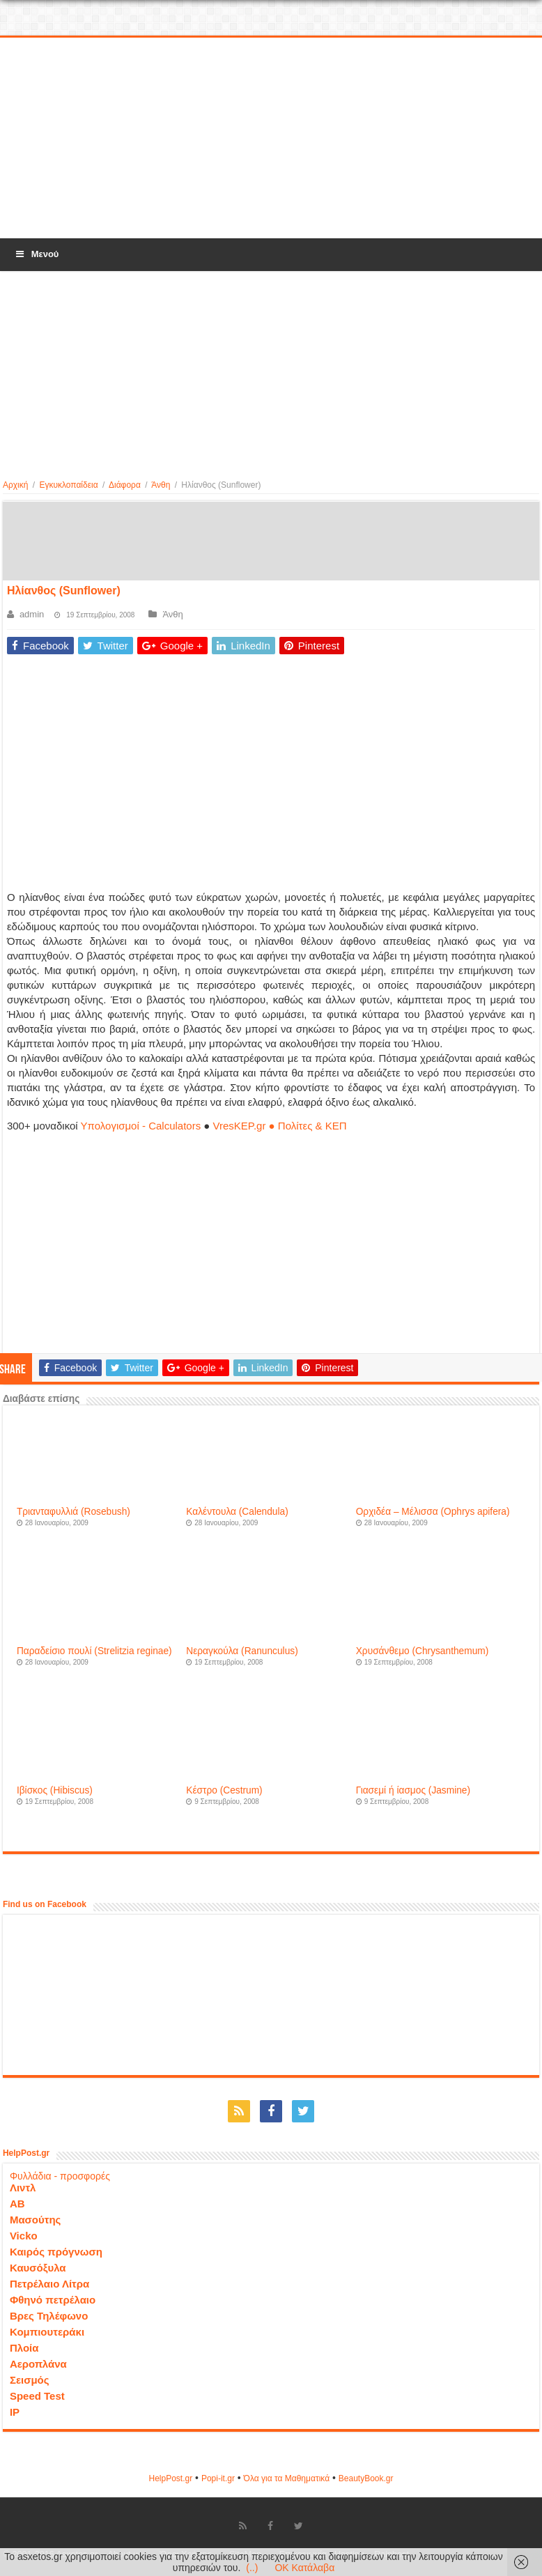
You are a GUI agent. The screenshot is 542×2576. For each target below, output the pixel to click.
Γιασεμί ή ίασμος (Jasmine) (413, 1790)
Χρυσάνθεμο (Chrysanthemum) (422, 1651)
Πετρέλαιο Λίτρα (49, 2284)
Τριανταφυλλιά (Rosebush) (73, 1511)
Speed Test (37, 2396)
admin (32, 614)
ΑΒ (17, 2203)
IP (15, 2412)
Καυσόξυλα (38, 2268)
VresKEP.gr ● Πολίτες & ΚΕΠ (280, 1126)
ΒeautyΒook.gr (366, 2478)
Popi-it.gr (218, 2478)
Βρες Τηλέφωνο (49, 2316)
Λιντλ (23, 2187)
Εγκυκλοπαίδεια (68, 485)
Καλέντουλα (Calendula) (237, 1511)
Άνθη (160, 485)
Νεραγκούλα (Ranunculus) (241, 1651)
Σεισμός (29, 2380)
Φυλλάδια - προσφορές (60, 2176)
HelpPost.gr (170, 2478)
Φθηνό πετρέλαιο (52, 2300)
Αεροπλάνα (38, 2364)
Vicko (24, 2236)
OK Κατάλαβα (304, 2567)
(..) (252, 2567)
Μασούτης (35, 2220)
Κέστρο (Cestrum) (224, 1790)
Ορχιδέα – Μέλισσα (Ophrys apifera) (433, 1511)
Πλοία (24, 2348)
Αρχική (15, 485)
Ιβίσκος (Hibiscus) (55, 1790)
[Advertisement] (271, 138)
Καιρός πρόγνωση (56, 2252)
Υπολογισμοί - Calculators (141, 1126)
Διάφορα (125, 485)
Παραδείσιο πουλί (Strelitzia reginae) (94, 1651)
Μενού (36, 254)
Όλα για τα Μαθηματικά (287, 2478)
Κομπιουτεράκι (47, 2332)
